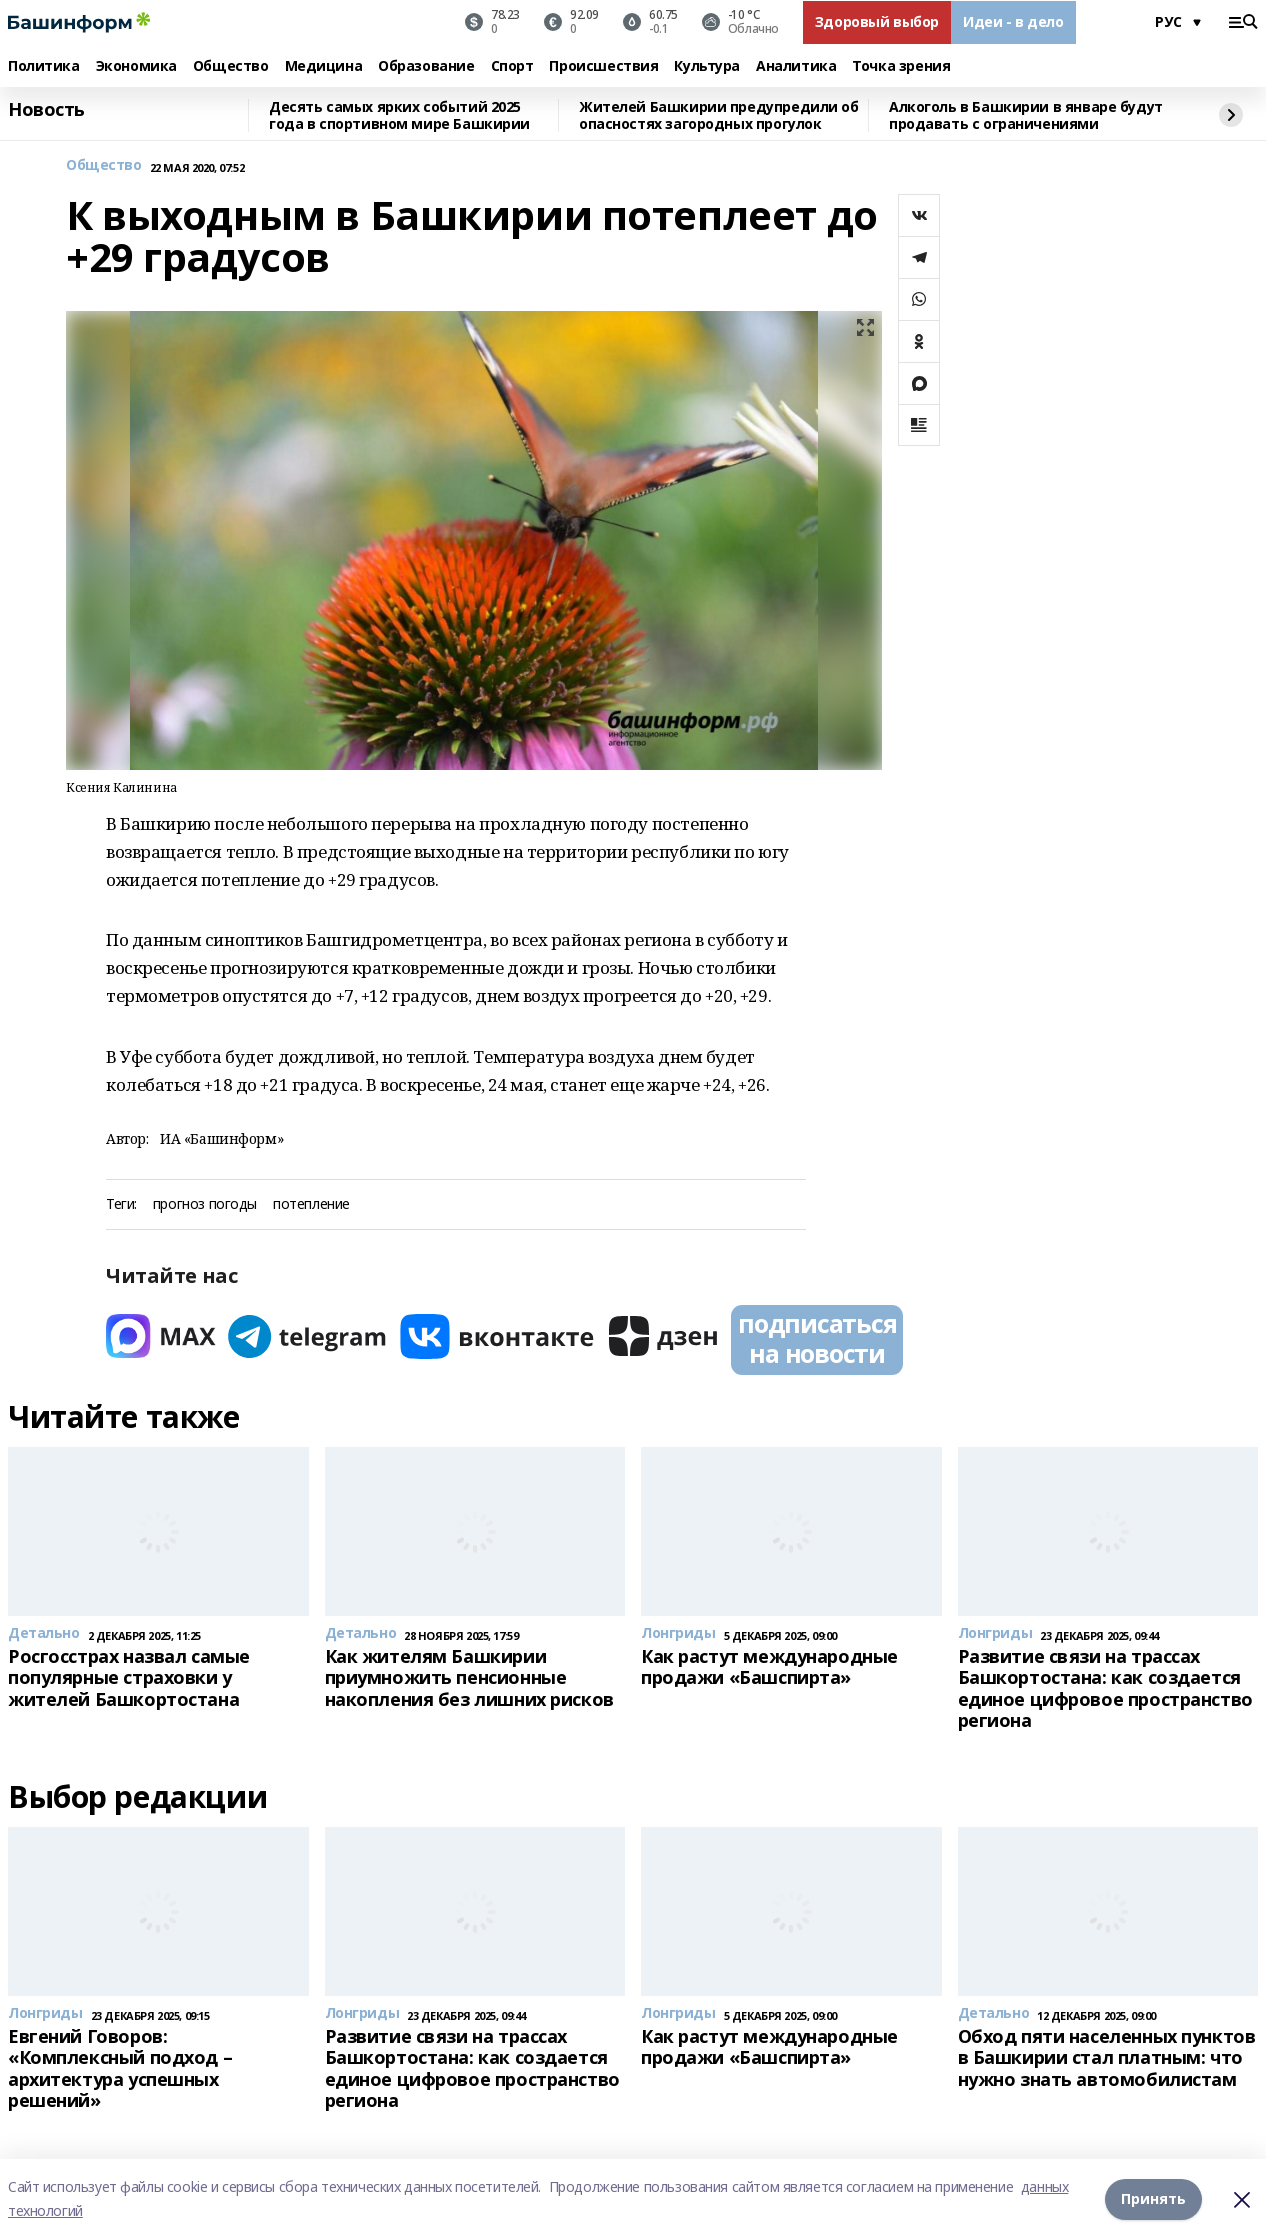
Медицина (324, 66)
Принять (1153, 2198)
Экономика (136, 66)
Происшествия (603, 66)
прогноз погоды (205, 1204)
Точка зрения (901, 66)
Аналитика (796, 66)
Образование (426, 66)
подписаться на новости (817, 1338)
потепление (311, 1204)
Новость (46, 110)
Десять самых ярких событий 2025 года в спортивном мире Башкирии (399, 115)
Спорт (512, 66)
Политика (44, 66)
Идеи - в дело (1013, 21)
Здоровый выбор (877, 21)
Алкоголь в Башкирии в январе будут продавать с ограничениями (1026, 115)
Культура (707, 66)
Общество (231, 66)
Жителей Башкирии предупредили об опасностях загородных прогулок (719, 115)
